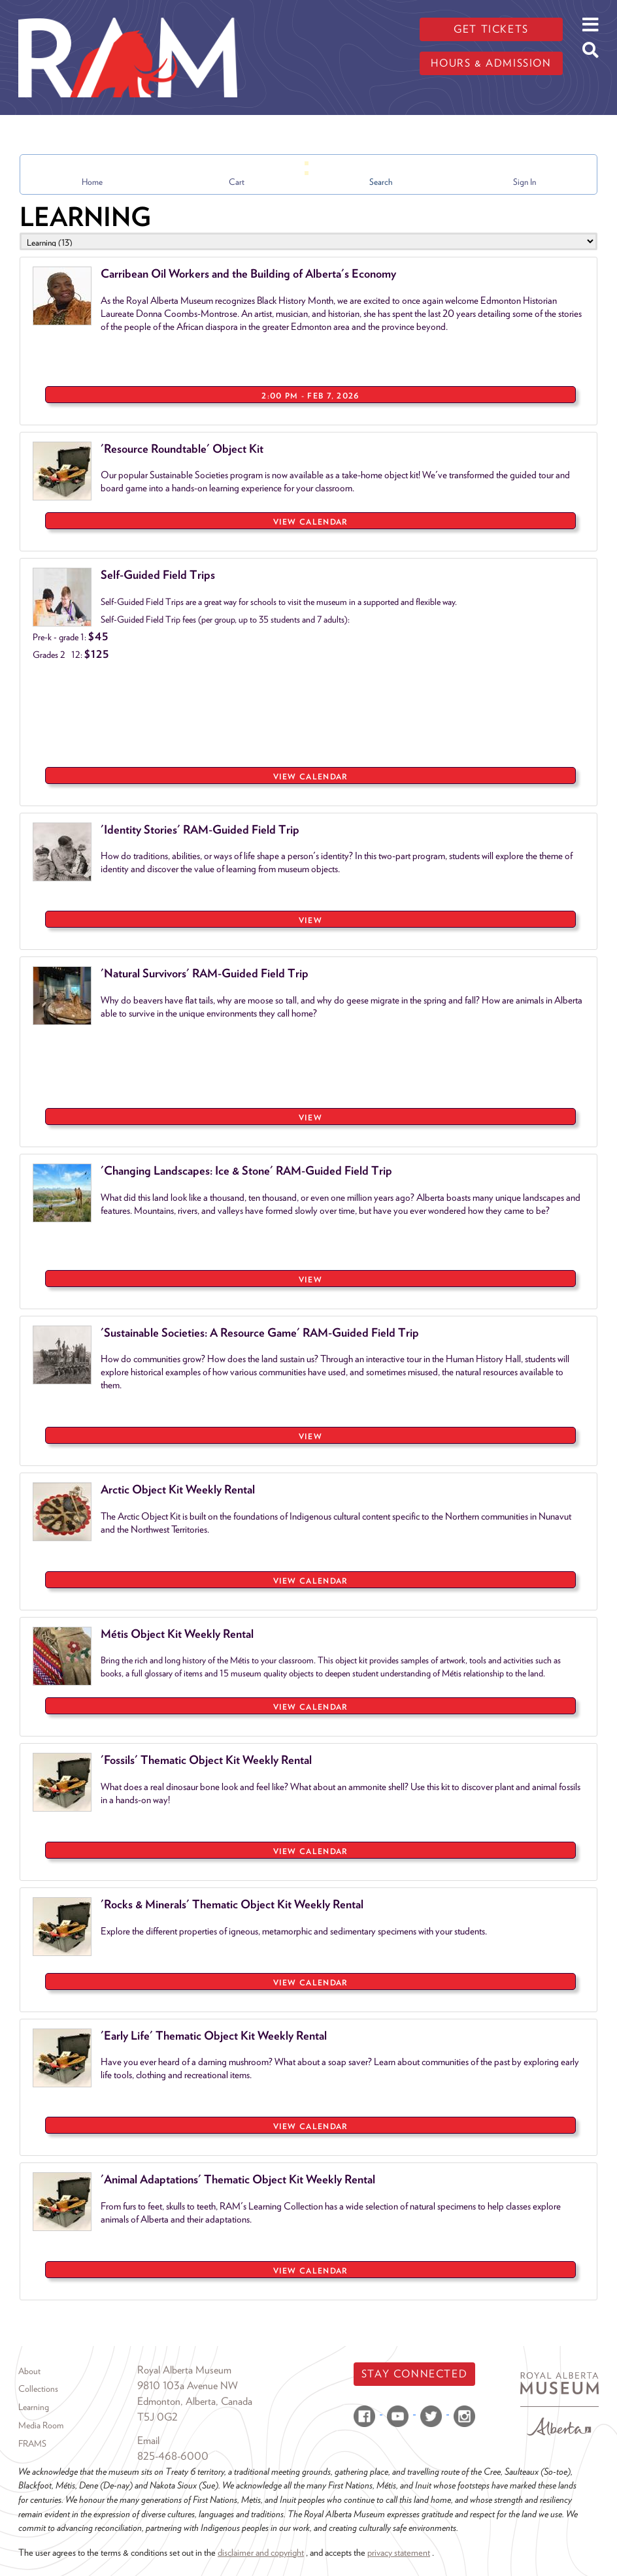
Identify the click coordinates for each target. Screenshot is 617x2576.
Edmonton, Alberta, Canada (194, 2401)
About (29, 2371)
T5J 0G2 (157, 2417)
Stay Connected (414, 2374)
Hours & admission (491, 63)
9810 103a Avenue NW (187, 2385)
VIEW (310, 920)
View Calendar (310, 522)
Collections (38, 2388)
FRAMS (32, 2443)
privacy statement (398, 2552)
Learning (33, 2407)
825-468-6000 (172, 2456)
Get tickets (491, 29)
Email (148, 2440)
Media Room (40, 2425)
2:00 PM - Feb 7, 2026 (310, 395)
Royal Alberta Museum (184, 2370)
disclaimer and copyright (261, 2552)
